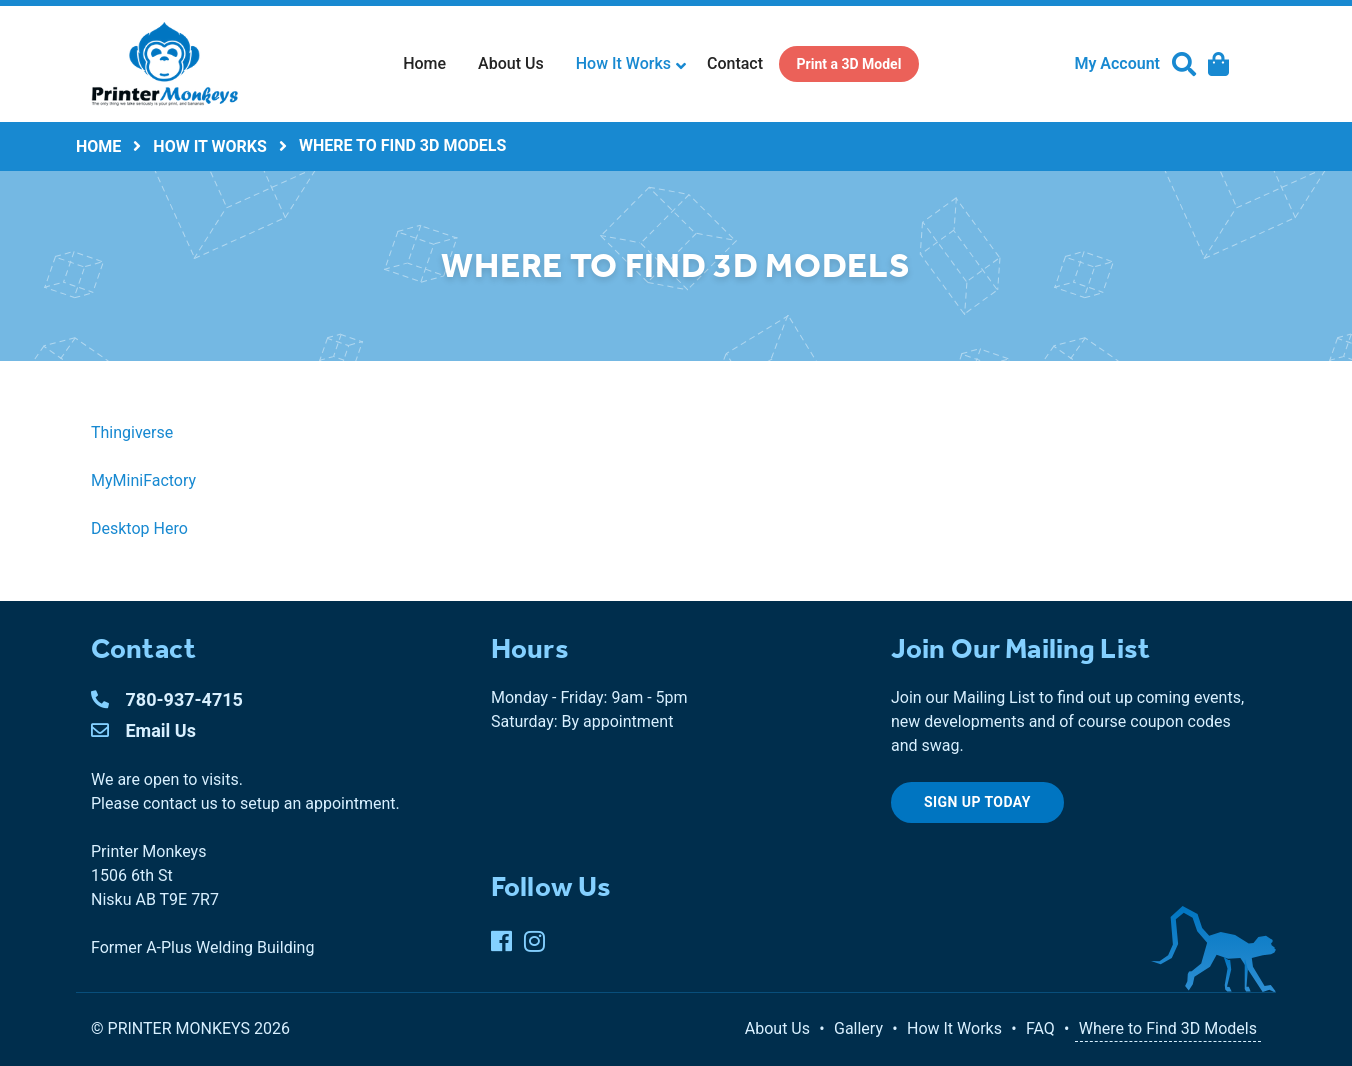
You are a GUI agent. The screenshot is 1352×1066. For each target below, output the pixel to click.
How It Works (623, 63)
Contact (735, 63)
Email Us (143, 730)
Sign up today (977, 802)
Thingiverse (132, 432)
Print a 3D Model (849, 64)
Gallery (858, 1028)
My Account (1117, 63)
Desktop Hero (139, 528)
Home (424, 63)
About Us (511, 63)
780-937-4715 (167, 699)
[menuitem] (424, 64)
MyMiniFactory (143, 480)
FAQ (1040, 1028)
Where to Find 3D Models (1168, 1028)
